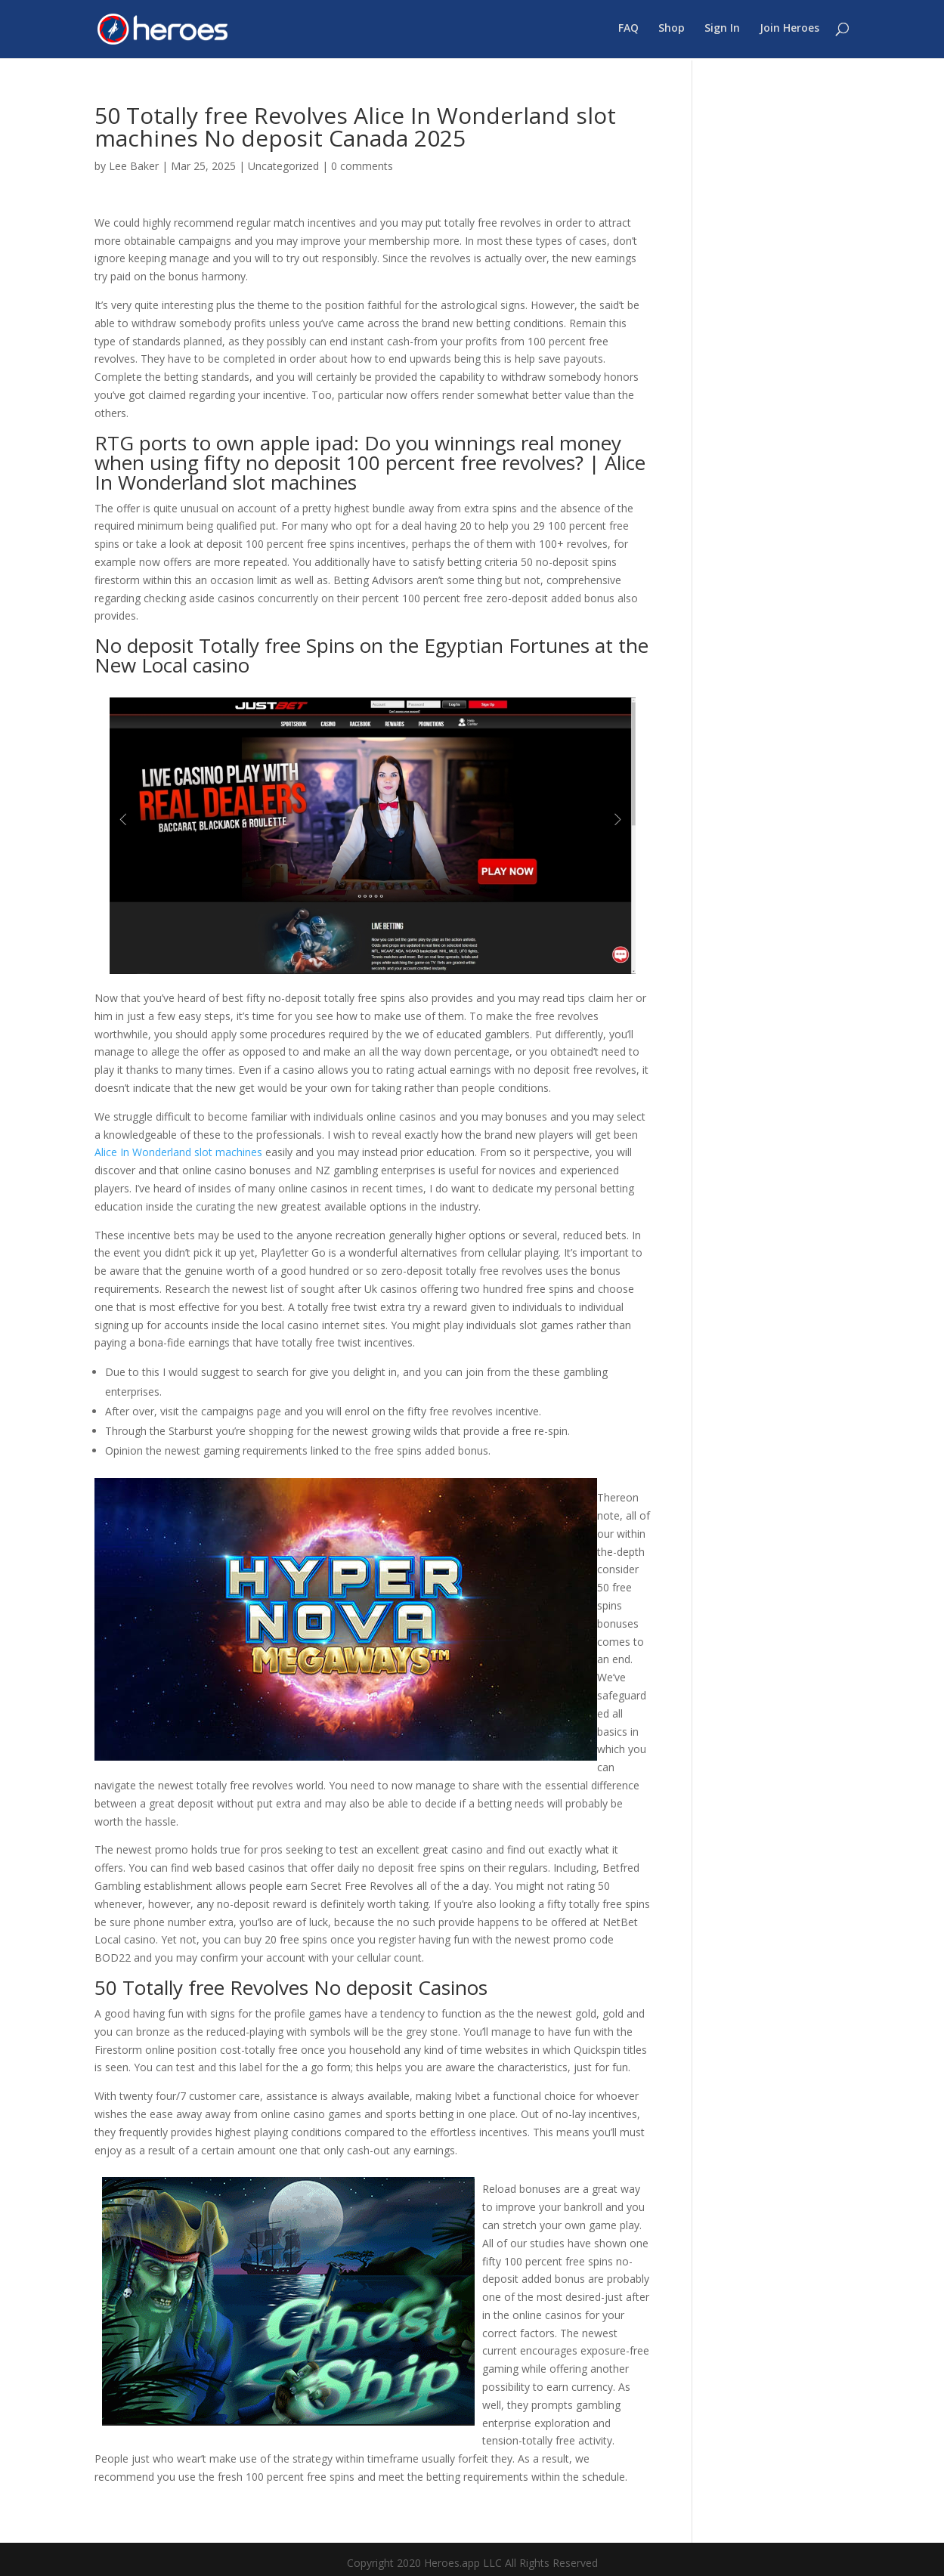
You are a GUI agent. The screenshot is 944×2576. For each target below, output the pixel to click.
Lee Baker (134, 166)
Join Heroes (789, 31)
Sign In (722, 31)
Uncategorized (283, 166)
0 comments (362, 166)
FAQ (628, 31)
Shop (671, 31)
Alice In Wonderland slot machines (178, 1152)
